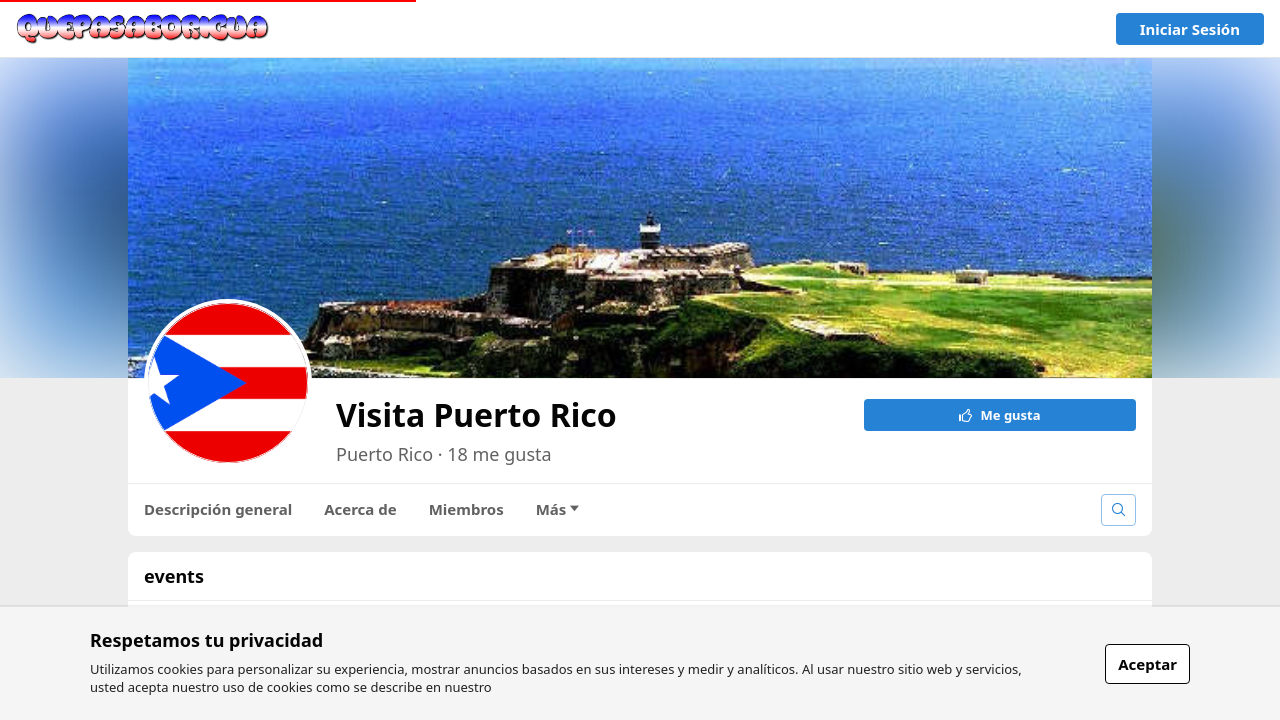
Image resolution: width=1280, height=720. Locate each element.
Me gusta (1000, 415)
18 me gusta (499, 454)
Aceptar (1147, 664)
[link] (143, 29)
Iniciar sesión (1190, 29)
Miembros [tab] (466, 509)
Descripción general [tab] (218, 509)
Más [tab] (558, 509)
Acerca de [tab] (360, 509)
